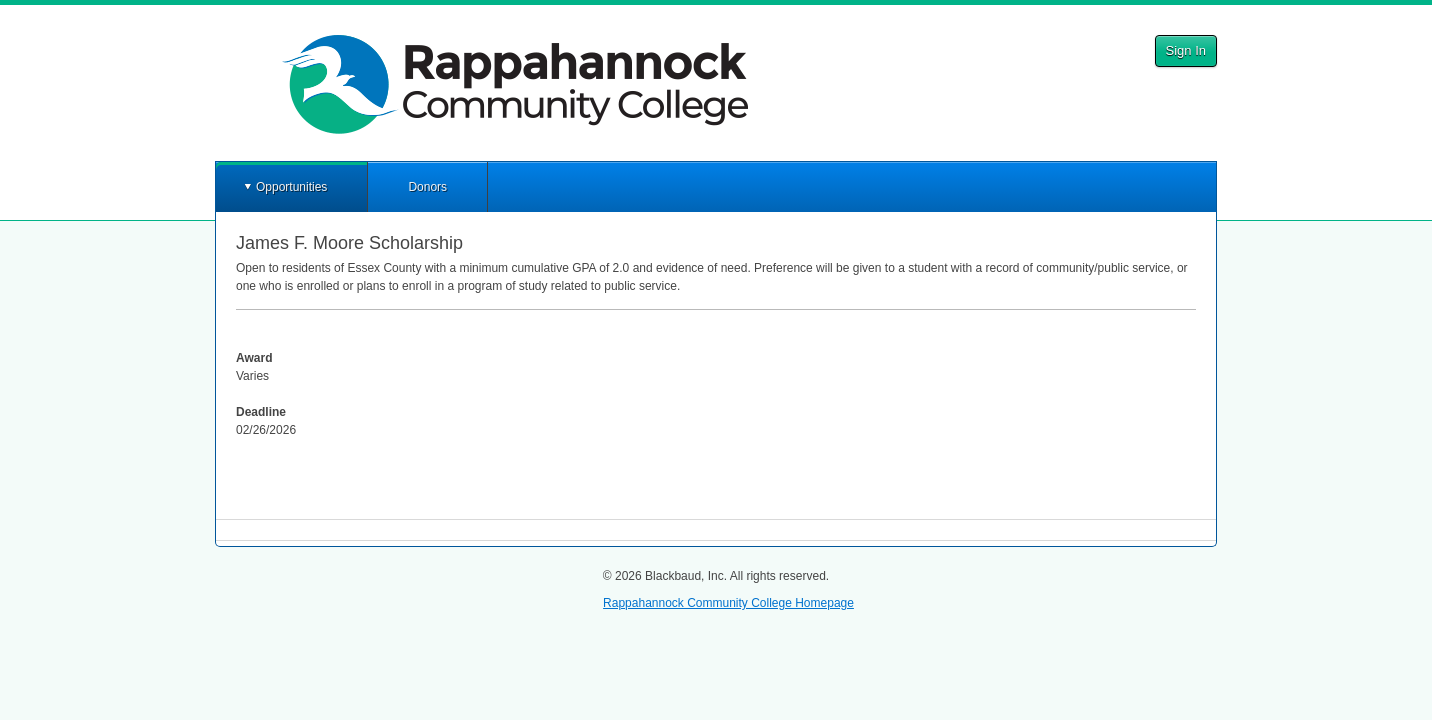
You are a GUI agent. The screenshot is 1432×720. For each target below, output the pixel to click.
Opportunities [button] (291, 187)
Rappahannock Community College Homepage (728, 603)
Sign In (1186, 50)
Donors (427, 187)
